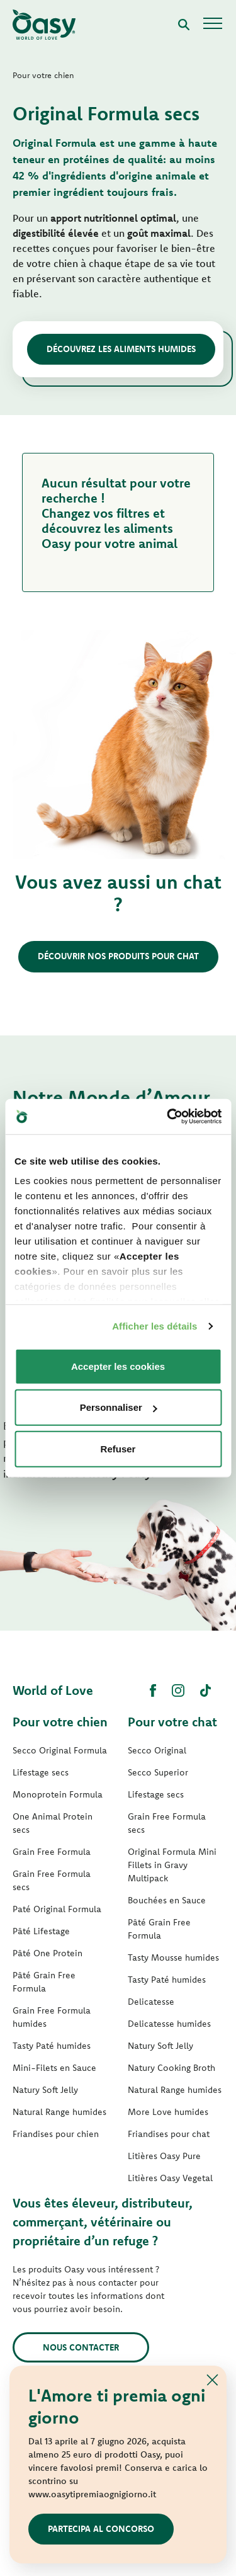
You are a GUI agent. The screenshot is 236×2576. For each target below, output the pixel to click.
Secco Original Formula (60, 1750)
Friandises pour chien (56, 2134)
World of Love (53, 1690)
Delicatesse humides (169, 2023)
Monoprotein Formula (58, 1794)
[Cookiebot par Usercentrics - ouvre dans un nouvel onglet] (168, 1116)
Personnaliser (118, 1407)
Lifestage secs (41, 1772)
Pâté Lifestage (41, 1931)
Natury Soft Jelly (45, 2089)
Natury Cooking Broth (171, 2067)
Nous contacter (81, 2347)
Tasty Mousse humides (173, 1957)
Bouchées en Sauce (167, 1900)
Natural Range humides (59, 2111)
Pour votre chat (172, 1722)
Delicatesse (151, 2001)
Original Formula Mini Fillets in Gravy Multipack (172, 1865)
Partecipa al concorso (101, 2528)
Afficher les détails (154, 1326)
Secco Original (157, 1750)
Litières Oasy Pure (164, 2156)
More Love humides (168, 2111)
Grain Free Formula (52, 1851)
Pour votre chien (60, 1722)
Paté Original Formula (57, 1909)
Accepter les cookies (118, 1365)
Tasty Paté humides (52, 2045)
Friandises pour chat (169, 2134)
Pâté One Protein (47, 1953)
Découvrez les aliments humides (121, 349)
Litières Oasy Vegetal (170, 2178)
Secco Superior (158, 1772)
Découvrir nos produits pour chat (118, 956)
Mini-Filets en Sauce (54, 2067)
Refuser (118, 1448)
